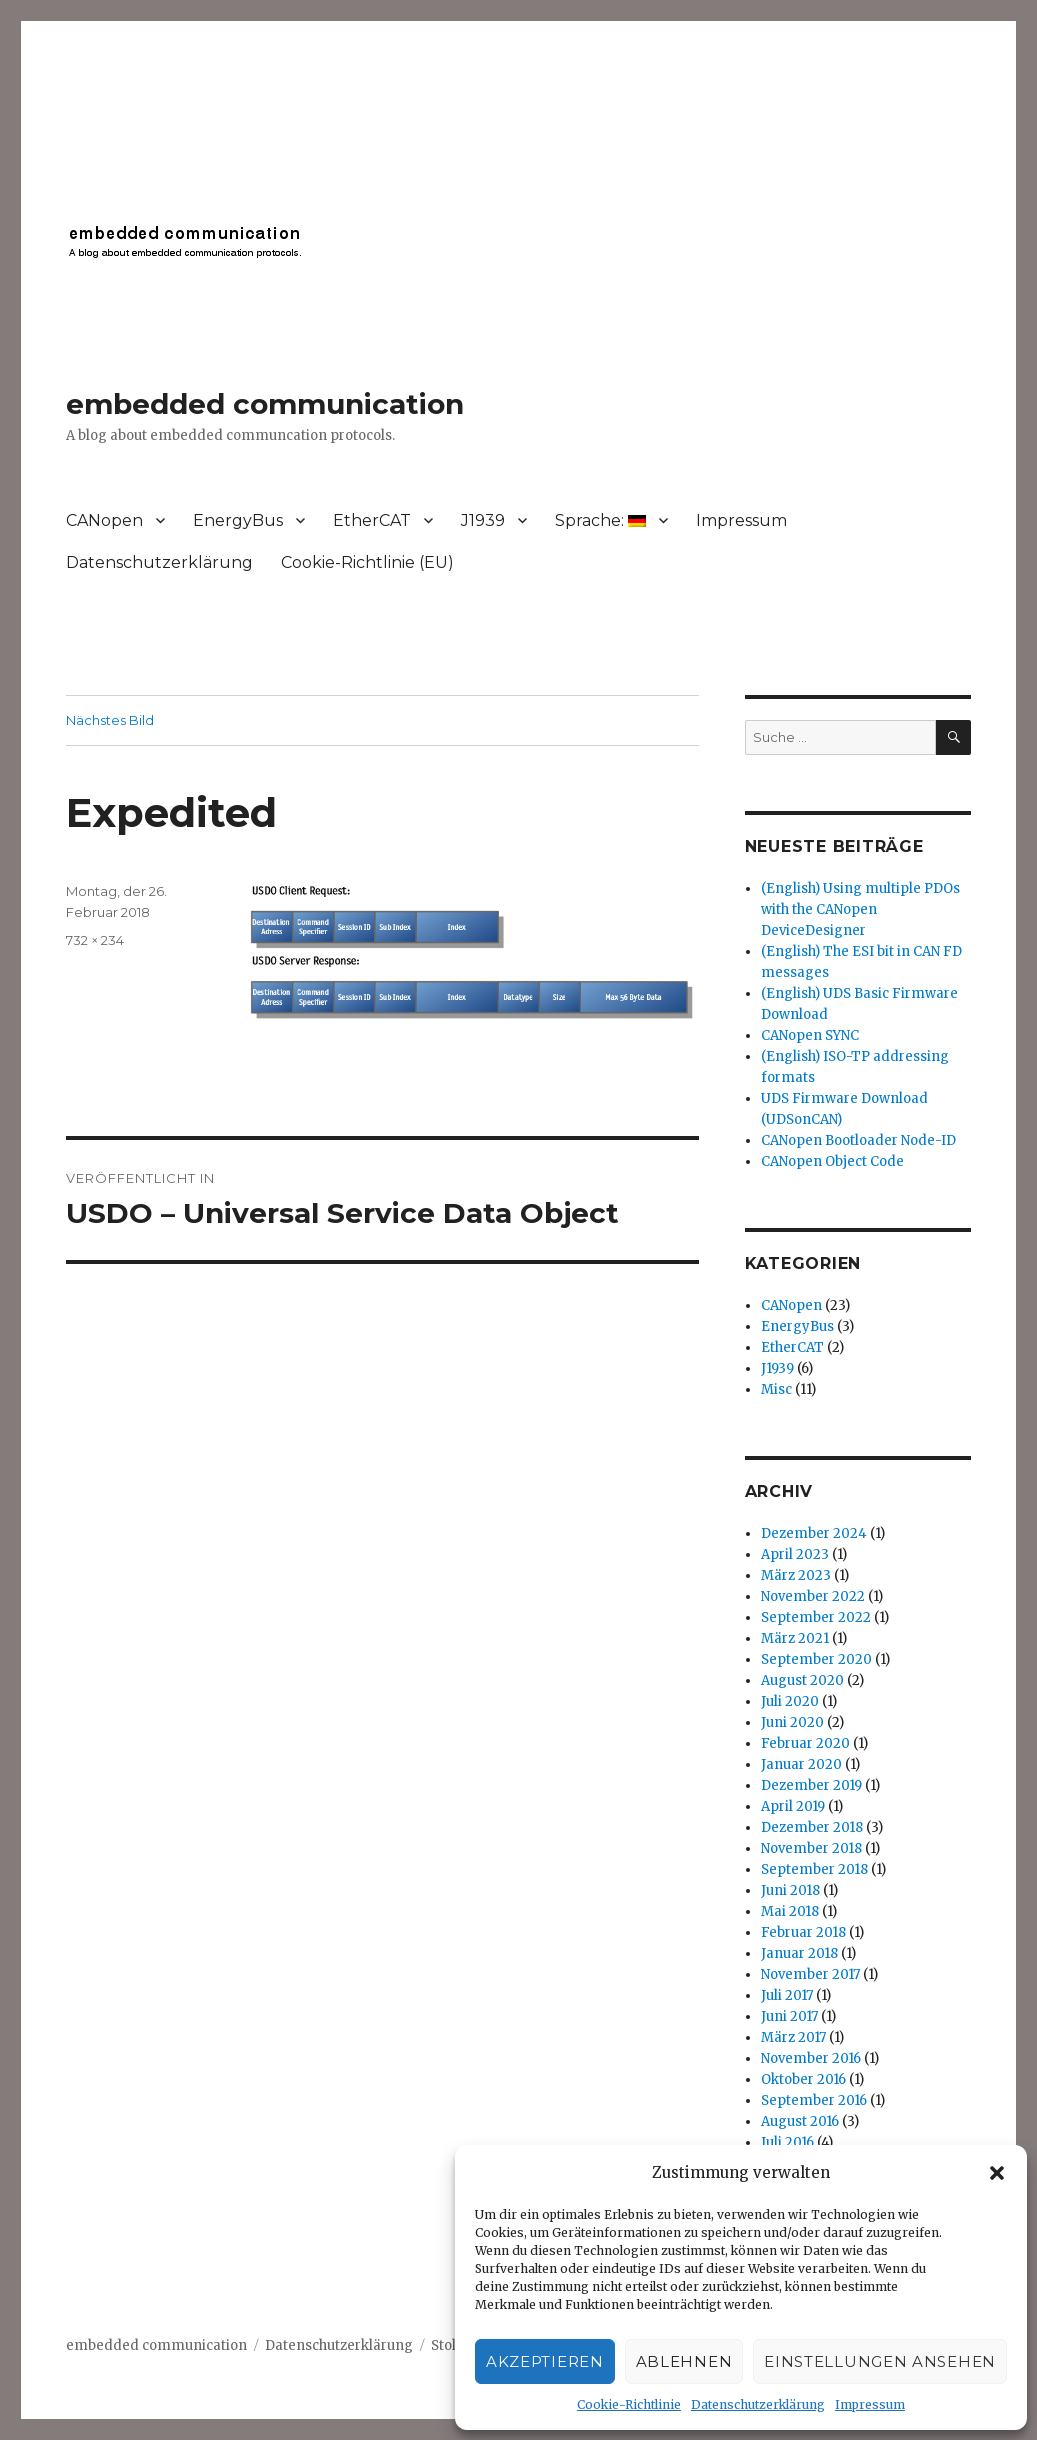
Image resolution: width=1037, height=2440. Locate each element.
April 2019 (793, 1806)
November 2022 (813, 1596)
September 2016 (814, 2100)
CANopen (104, 520)
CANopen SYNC (810, 1035)
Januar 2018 (799, 1953)
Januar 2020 (801, 1764)
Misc (776, 1389)
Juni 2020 (792, 1722)
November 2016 (811, 2058)
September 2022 (816, 1617)
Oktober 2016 (803, 2079)
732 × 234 (95, 940)
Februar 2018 (803, 1932)
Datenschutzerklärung (758, 2404)
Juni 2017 (789, 2016)
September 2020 (816, 1659)
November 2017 (810, 1974)
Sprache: (600, 520)
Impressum (870, 2404)
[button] (997, 2173)
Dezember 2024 (814, 1533)
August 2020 (802, 1680)
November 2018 (811, 1848)
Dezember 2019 (811, 1785)
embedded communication (265, 404)
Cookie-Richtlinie (629, 2404)
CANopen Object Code (832, 1161)
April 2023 (795, 1554)
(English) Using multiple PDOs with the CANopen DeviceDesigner (860, 909)
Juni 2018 (790, 1890)
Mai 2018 (790, 1911)
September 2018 (814, 1869)
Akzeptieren (545, 2361)
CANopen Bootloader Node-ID (858, 1140)
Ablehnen (684, 2361)
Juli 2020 (790, 1701)
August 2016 (800, 2121)
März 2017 (793, 2037)
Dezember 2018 (812, 1827)
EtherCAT (372, 520)
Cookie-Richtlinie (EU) (367, 562)
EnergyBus (238, 520)
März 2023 (796, 1575)
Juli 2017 (787, 1995)
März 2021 (795, 1638)
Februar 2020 (805, 1743)
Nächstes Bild (110, 720)
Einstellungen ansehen (880, 2361)
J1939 (483, 520)
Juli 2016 (787, 2142)
